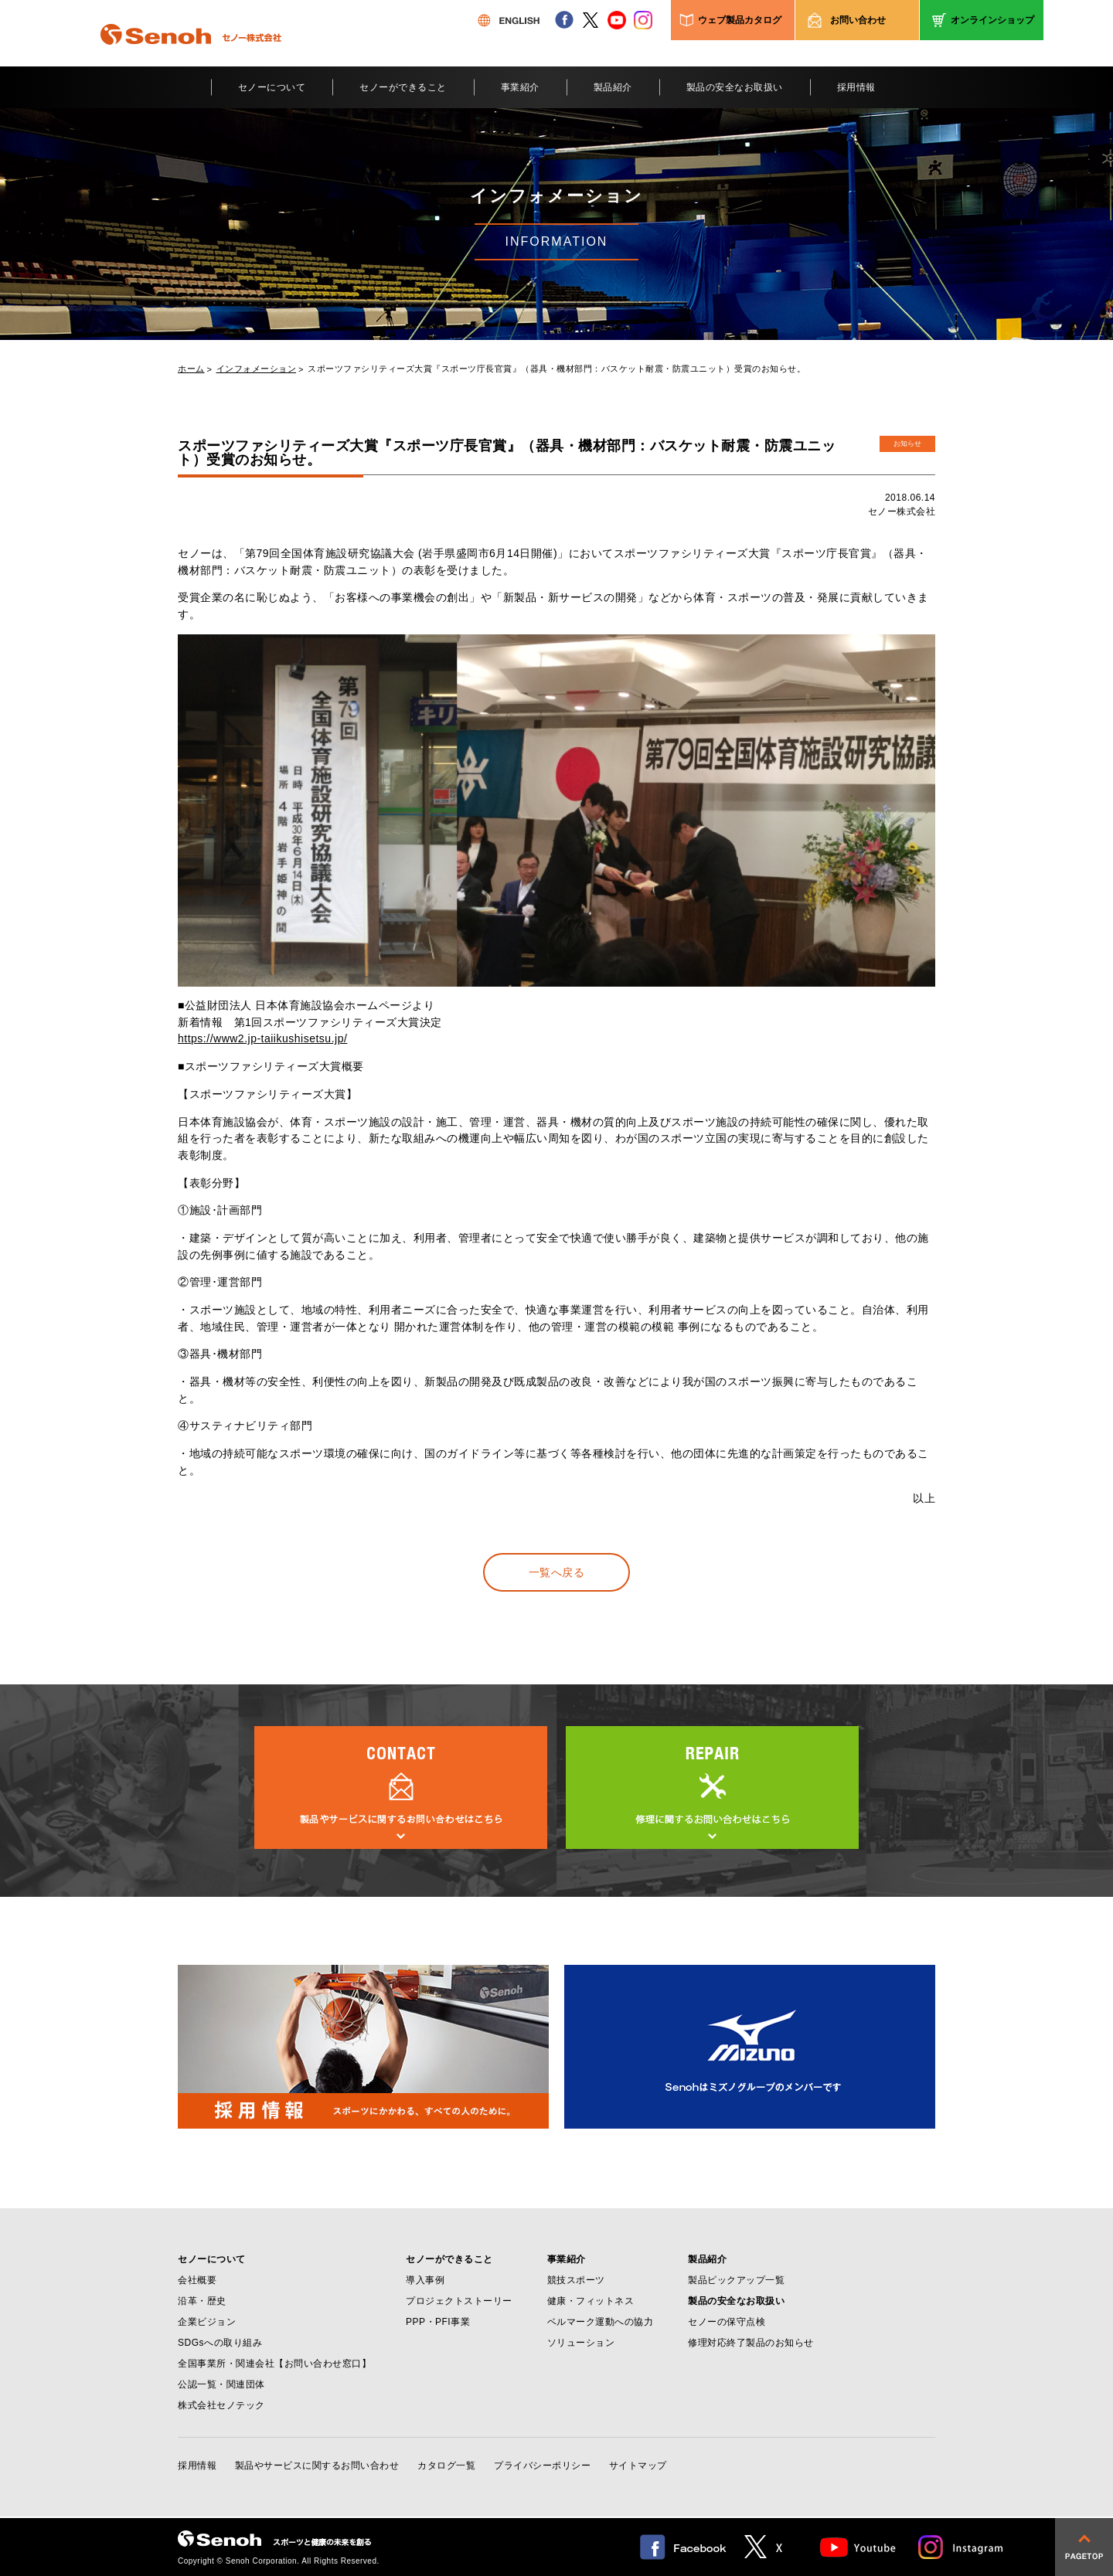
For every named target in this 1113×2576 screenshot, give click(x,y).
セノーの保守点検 (726, 2321)
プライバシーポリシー (542, 2465)
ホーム (191, 369)
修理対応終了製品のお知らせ (751, 2342)
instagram (643, 20)
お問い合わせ (858, 20)
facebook (564, 20)
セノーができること (403, 87)
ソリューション (581, 2342)
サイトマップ (638, 2465)
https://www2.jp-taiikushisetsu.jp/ (262, 1038)
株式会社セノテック (221, 2405)
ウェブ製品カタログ (739, 20)
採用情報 (856, 87)
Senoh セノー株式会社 (190, 57)
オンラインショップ (992, 20)
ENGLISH (508, 20)
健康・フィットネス (591, 2301)
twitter (590, 20)
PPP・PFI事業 (438, 2321)
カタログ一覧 (446, 2465)
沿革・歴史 (202, 2301)
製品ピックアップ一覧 (736, 2280)
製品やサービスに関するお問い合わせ (317, 2465)
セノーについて (272, 87)
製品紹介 (613, 87)
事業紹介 (520, 87)
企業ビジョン (207, 2321)
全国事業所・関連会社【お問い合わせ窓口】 (274, 2363)
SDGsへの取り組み (220, 2342)
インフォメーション (256, 369)
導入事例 (425, 2280)
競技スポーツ (576, 2280)
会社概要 (197, 2280)
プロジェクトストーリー (459, 2301)
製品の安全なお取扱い (734, 87)
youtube (617, 20)
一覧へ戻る (557, 1572)
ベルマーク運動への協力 (600, 2321)
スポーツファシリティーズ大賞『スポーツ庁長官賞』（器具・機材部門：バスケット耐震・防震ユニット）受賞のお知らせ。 (556, 369)
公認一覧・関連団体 (221, 2384)
